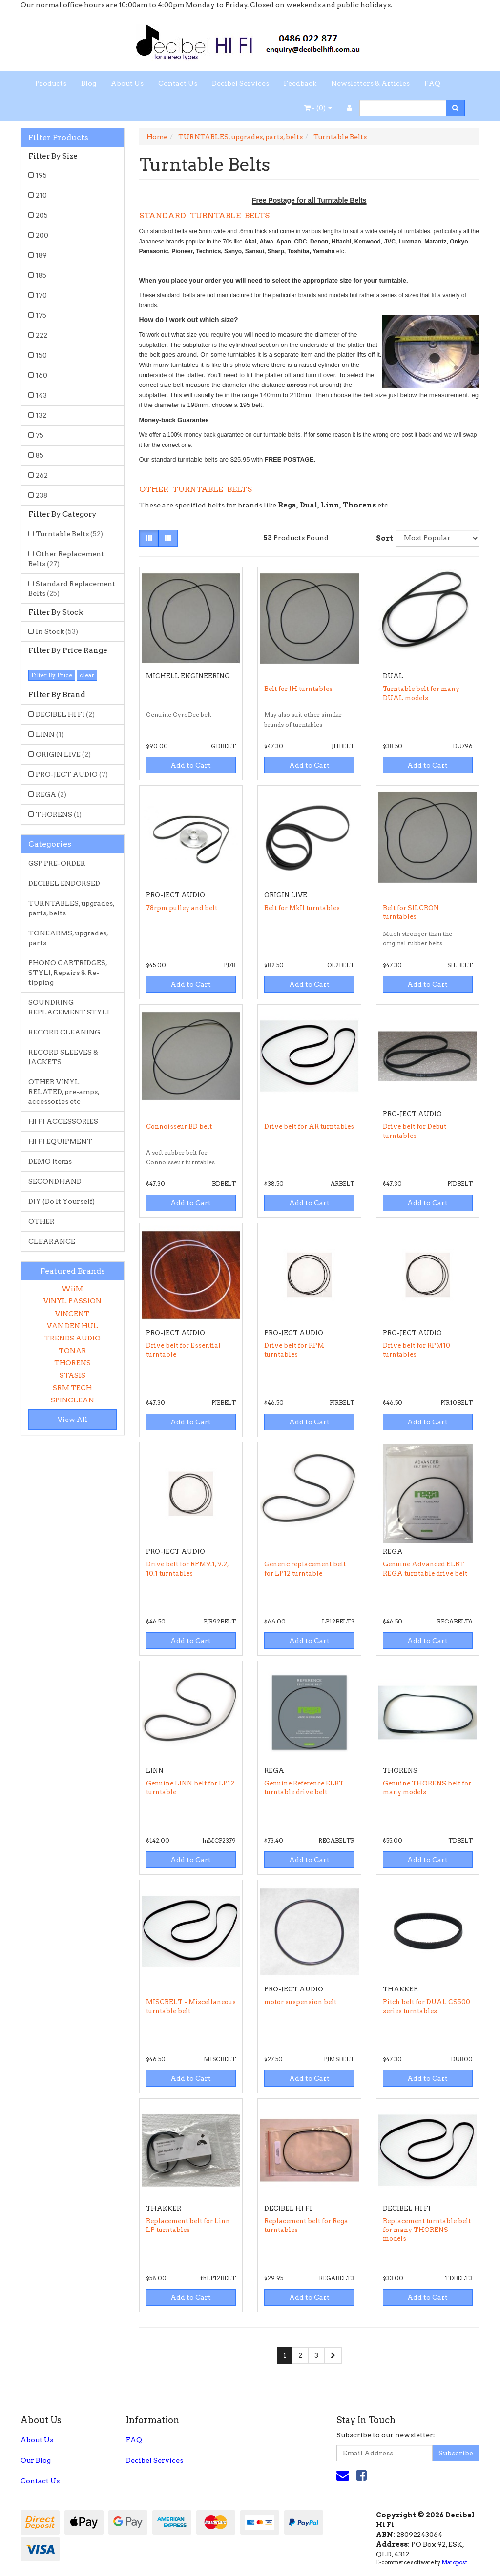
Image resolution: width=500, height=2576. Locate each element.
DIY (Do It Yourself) (61, 1201)
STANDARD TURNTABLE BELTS (204, 215)
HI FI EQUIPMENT (60, 1141)
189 (41, 255)
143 (41, 395)
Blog (88, 83)
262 (42, 475)
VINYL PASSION (72, 1301)
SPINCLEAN (72, 1400)
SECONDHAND (55, 1181)
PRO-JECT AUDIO (72, 774)
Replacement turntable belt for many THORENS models (427, 2229)
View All (72, 1419)
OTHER (41, 1221)
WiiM (72, 1289)
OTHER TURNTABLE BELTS (195, 489)
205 (42, 215)
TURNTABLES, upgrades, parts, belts (71, 908)
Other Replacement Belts (66, 559)
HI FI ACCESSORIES (63, 1121)
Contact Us (177, 83)
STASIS (72, 1375)
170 (41, 295)
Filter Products (58, 137)
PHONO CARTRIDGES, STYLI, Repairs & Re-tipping (67, 972)
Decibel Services (240, 83)
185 (41, 275)
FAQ (432, 83)
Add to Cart (190, 765)
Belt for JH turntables (298, 688)
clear (87, 675)
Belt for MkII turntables (302, 908)
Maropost (454, 2562)
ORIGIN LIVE (63, 754)
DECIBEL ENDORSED (64, 883)
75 (39, 435)
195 (41, 175)
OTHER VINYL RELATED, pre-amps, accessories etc (64, 1091)
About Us (127, 83)
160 (41, 375)
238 (41, 495)
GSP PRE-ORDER (56, 863)
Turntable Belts (69, 534)
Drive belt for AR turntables (309, 1126)
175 (41, 315)
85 (39, 455)
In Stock (57, 631)
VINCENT (72, 1314)
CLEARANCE (51, 1241)
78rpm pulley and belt (181, 908)
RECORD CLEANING (64, 1032)
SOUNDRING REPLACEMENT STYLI (68, 1007)
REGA (51, 794)
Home (156, 137)
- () (318, 108)
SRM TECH (72, 1388)
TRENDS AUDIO (72, 1338)
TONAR (72, 1351)
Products (50, 83)
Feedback (300, 83)
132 (41, 415)
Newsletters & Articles (370, 83)
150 (41, 355)
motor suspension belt (300, 2002)
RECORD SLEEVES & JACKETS (63, 1057)
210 (41, 195)
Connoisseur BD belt (179, 1126)
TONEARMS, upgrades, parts (68, 938)
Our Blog (36, 2460)
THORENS (59, 814)
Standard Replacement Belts (71, 588)
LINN (50, 734)
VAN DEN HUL (72, 1326)
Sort (382, 538)
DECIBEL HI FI (65, 714)
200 (42, 235)
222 (41, 335)
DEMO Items (50, 1161)
